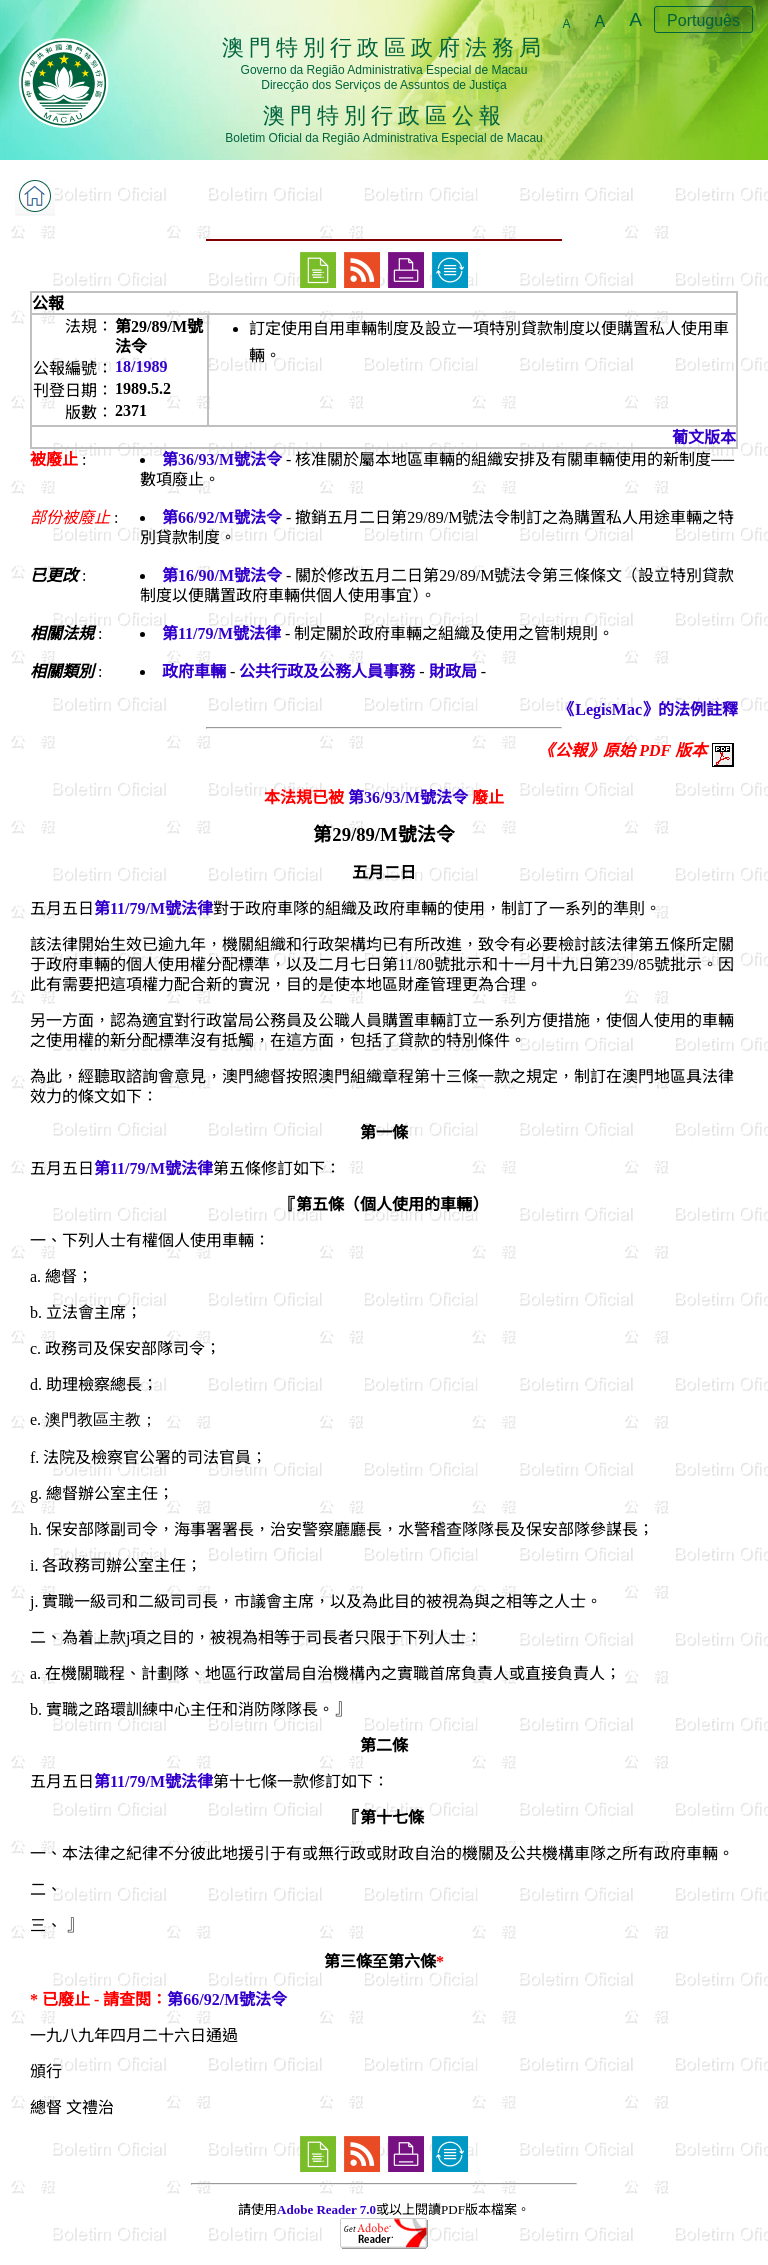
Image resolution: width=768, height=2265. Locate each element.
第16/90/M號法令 (222, 575)
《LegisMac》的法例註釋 (648, 709)
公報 (48, 303)
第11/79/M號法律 (221, 633)
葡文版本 (704, 437)
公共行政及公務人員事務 (327, 671)
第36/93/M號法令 (222, 459)
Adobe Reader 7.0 (326, 2209)
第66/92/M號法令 (222, 517)
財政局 (453, 671)
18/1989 (141, 366)
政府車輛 (194, 671)
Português (703, 20)
